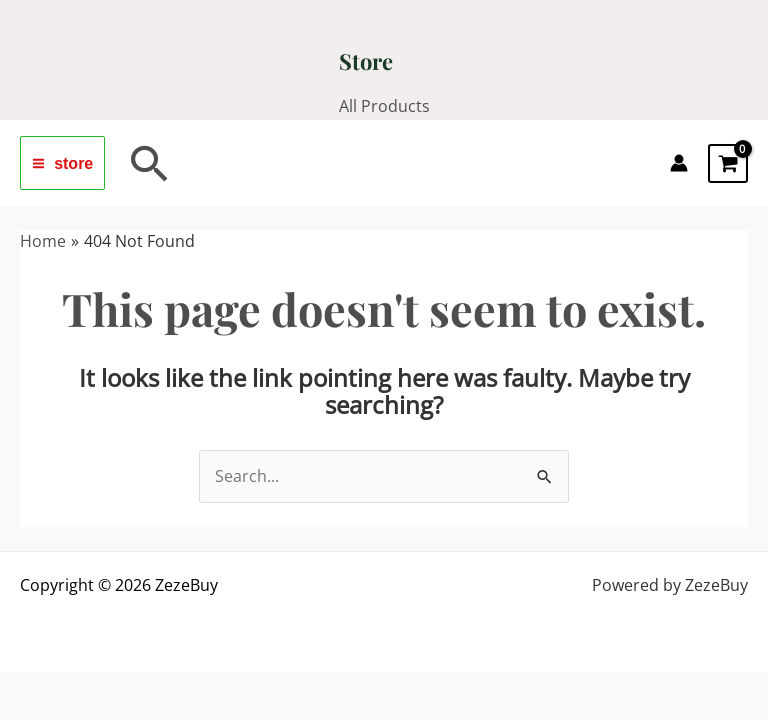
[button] (150, 163)
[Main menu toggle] (62, 163)
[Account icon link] (679, 163)
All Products (384, 106)
